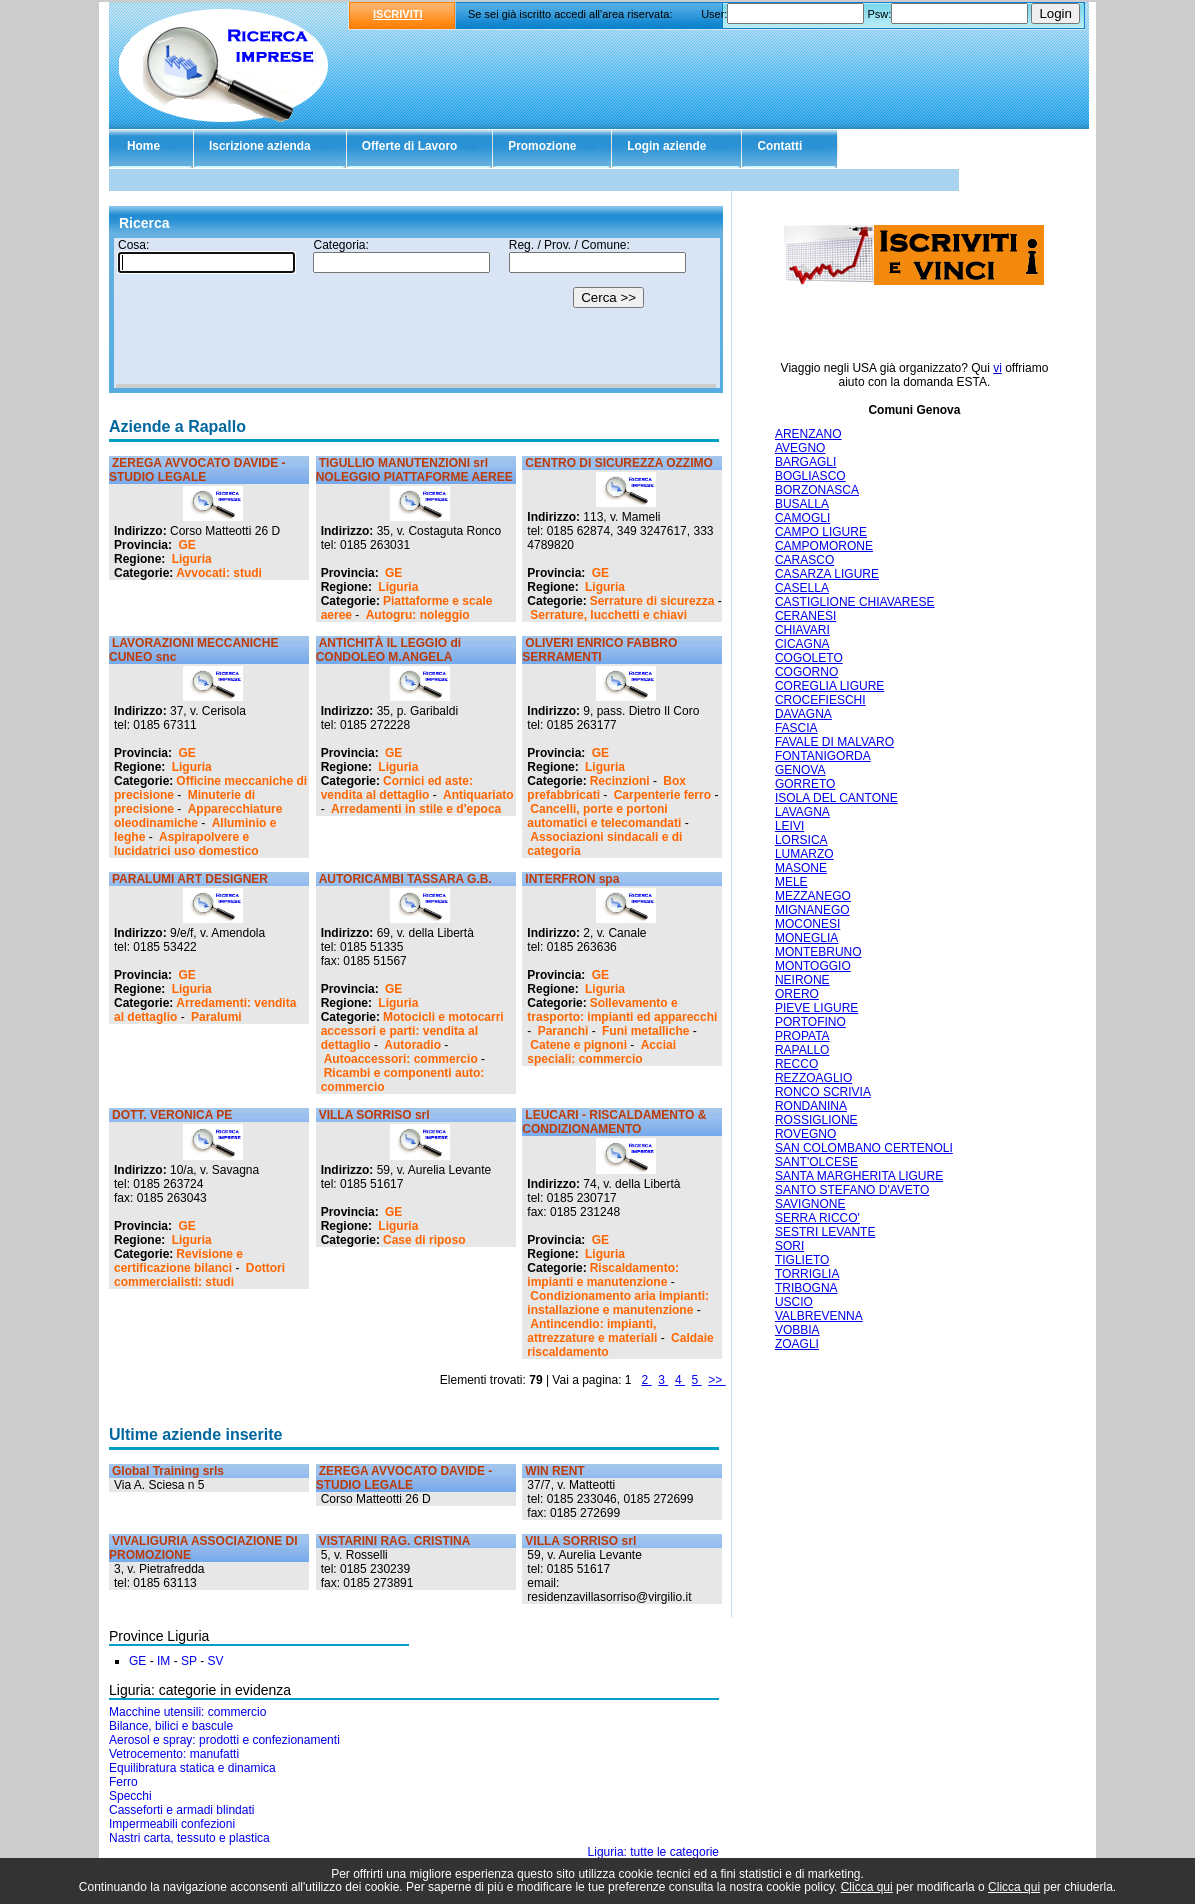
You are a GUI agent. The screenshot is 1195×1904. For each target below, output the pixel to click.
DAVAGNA (803, 714)
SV (216, 1661)
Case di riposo (424, 1240)
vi (997, 368)
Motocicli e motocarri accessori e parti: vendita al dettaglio (412, 1031)
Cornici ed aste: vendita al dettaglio (397, 788)
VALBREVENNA (819, 1316)
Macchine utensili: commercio (187, 1712)
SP (189, 1661)
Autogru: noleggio (418, 615)
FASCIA (796, 728)
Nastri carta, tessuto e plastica (189, 1838)
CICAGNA (802, 644)
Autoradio (412, 1045)
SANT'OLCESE (816, 1162)
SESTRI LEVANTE (825, 1232)
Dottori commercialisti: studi (199, 1275)
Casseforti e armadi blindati (181, 1810)
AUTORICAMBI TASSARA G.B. (405, 879)
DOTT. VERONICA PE (172, 1115)
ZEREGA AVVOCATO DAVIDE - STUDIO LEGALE (197, 470)
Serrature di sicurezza (652, 601)
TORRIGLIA (807, 1274)
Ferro (123, 1782)
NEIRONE (802, 980)
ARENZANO (808, 434)
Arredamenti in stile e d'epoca (416, 809)
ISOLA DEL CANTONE (836, 798)
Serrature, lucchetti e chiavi (608, 615)
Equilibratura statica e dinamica (192, 1768)
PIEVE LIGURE (816, 1008)
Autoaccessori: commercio (401, 1059)
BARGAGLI (805, 462)
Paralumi (216, 1017)
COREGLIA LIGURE (829, 686)
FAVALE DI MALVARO (834, 742)
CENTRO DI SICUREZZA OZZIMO (619, 463)
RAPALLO (802, 1050)
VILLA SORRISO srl (374, 1115)
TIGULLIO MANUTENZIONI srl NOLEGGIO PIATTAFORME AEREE (414, 470)
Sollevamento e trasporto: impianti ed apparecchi (622, 1010)
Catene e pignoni (578, 1045)
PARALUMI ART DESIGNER (190, 879)
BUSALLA (802, 504)
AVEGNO (800, 448)
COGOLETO (809, 658)
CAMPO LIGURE (821, 532)
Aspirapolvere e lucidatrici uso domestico (186, 844)
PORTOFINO (810, 1022)
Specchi (130, 1796)
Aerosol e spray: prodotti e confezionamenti (224, 1740)
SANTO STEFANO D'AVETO (852, 1190)
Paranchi (563, 1031)
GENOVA (800, 770)
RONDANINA (811, 1106)
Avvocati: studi (219, 573)
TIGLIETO (802, 1260)
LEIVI (789, 826)
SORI (789, 1246)
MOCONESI (807, 924)
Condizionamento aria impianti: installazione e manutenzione (618, 1303)
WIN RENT (554, 1471)
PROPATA (802, 1036)
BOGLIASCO (810, 476)
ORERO (797, 994)
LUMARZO (804, 854)
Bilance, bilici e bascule (171, 1726)
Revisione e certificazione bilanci (178, 1261)
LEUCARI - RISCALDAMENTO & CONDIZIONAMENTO (614, 1122)
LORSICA (801, 840)
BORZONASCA (817, 490)
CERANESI (805, 616)
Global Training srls (168, 1471)
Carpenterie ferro (662, 795)
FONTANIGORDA (823, 756)
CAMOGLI (802, 518)
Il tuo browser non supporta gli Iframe (416, 313)
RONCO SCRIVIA (823, 1092)
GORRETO (805, 784)
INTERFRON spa (572, 879)
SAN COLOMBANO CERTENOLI (864, 1148)
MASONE (801, 868)
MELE (791, 882)
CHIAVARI (802, 630)
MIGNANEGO (812, 910)
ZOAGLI (797, 1344)
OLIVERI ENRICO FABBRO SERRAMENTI (599, 650)
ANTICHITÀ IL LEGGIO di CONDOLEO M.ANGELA (388, 650)
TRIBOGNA (806, 1288)
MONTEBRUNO (818, 952)
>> (716, 1380)
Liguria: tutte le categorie (653, 1852)
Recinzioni (620, 781)
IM (163, 1661)
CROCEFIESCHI (820, 700)
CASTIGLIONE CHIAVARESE (855, 602)
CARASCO (804, 560)
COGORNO (806, 672)
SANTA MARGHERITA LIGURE (859, 1176)
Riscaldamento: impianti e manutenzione (603, 1275)
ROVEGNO (805, 1134)
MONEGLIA (806, 938)
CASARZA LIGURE (827, 574)
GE (186, 545)
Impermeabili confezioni (172, 1824)
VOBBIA (797, 1330)
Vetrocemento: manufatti (174, 1754)
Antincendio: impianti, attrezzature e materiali (592, 1331)
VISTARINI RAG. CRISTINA (395, 1541)
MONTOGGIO (813, 966)
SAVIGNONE (810, 1204)
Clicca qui (867, 1887)
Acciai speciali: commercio (601, 1052)
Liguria (192, 559)
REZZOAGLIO (813, 1078)
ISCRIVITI (398, 14)
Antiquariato (478, 795)
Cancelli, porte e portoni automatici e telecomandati (604, 816)
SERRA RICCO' (817, 1218)
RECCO (796, 1064)
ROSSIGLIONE (816, 1120)
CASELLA (802, 588)
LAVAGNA (802, 812)
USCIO (794, 1302)
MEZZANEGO (813, 896)
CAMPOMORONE (824, 546)
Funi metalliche (645, 1031)
